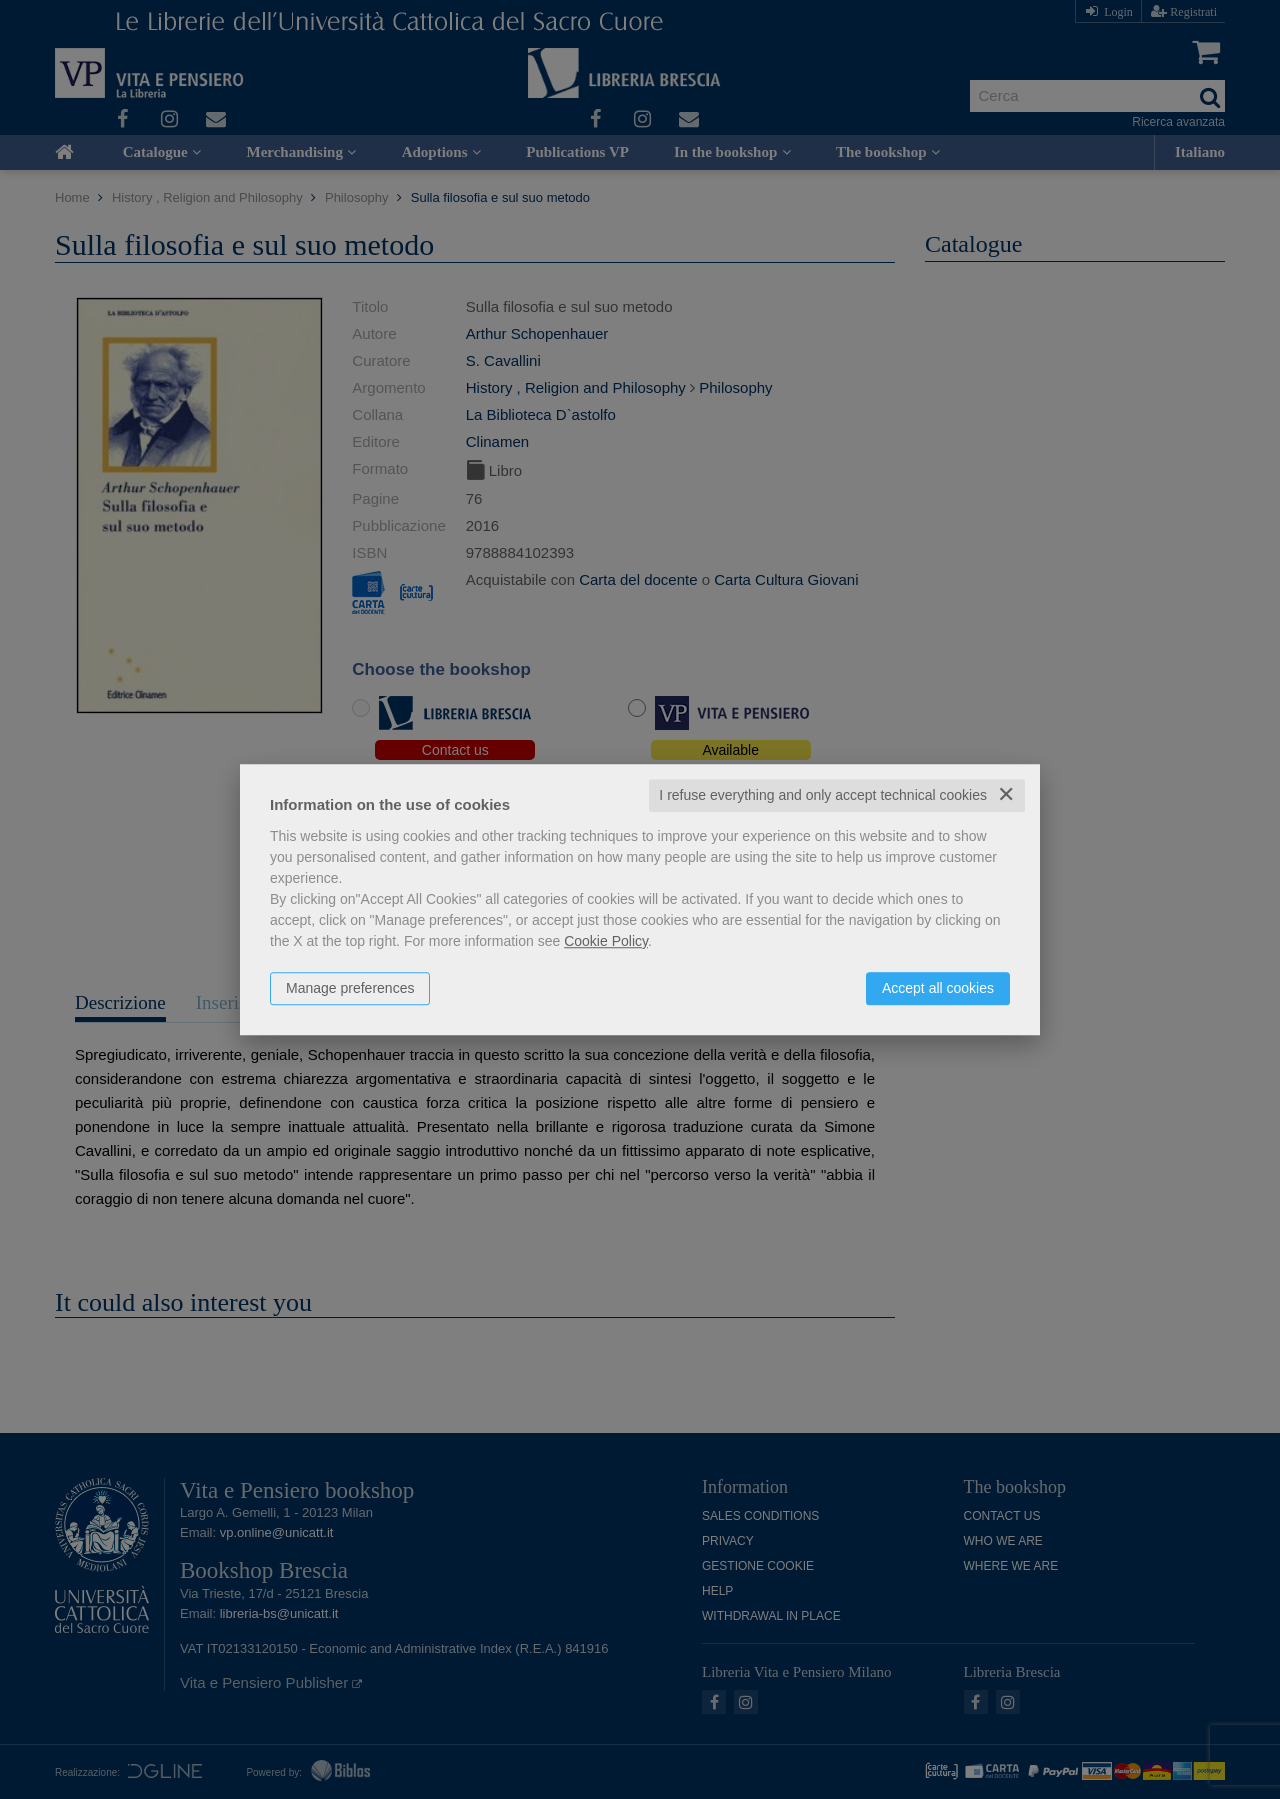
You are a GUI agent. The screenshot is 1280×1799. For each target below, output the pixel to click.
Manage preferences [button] (350, 988)
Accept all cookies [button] (938, 988)
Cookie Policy (606, 941)
